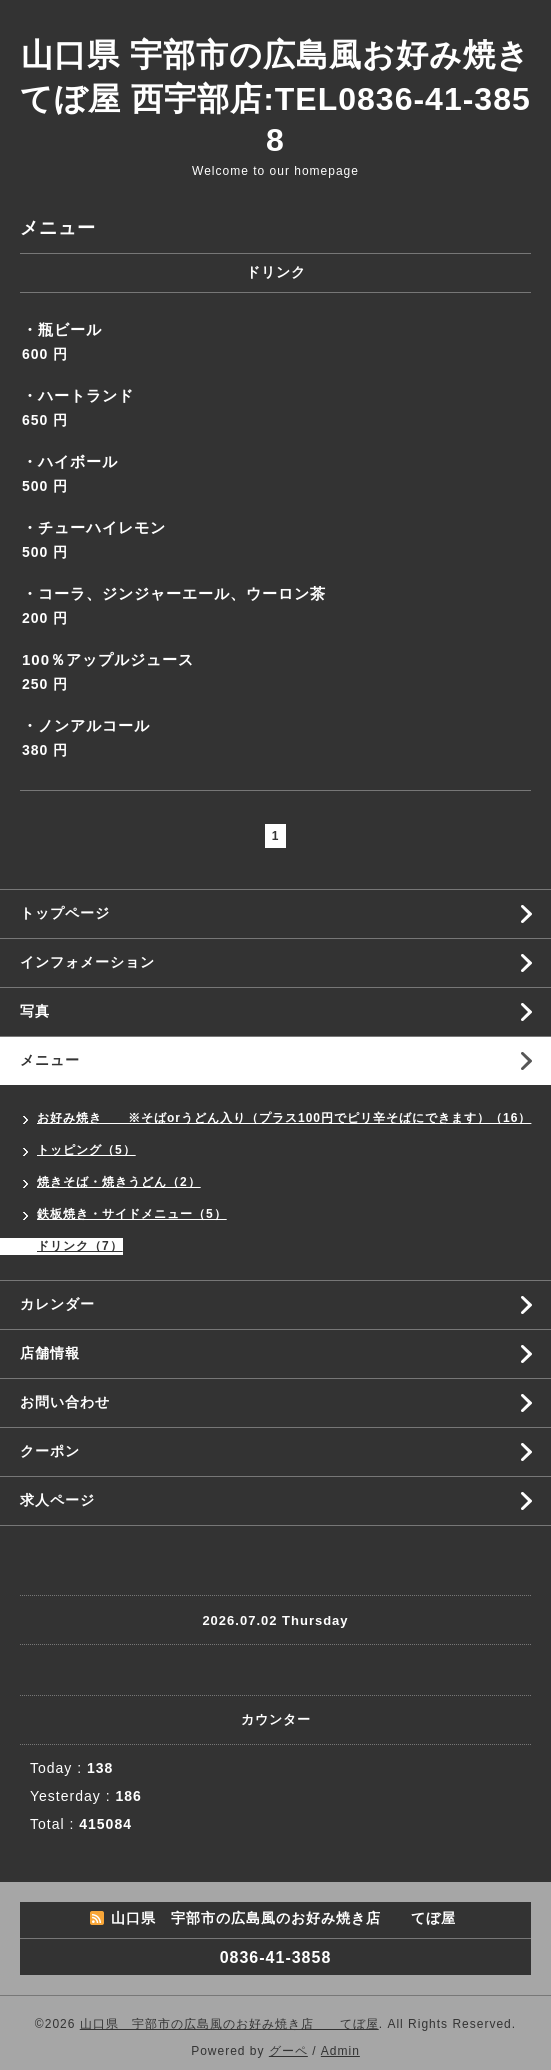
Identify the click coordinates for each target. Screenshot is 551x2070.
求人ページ (57, 1500)
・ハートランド (78, 395)
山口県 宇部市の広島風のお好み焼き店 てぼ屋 (229, 2024)
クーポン (50, 1451)
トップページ (65, 913)
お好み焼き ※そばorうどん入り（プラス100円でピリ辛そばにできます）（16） (284, 1118)
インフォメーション (87, 962)
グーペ (288, 2051)
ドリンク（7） (80, 1246)
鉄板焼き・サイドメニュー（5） (132, 1214)
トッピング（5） (86, 1150)
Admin (340, 2051)
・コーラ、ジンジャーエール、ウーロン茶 (174, 593)
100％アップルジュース (108, 659)
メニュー (50, 1060)
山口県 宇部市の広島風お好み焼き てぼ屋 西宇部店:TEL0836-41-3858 (275, 97)
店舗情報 (50, 1353)
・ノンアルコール (86, 725)
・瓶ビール (62, 329)
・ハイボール (70, 461)
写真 (35, 1011)
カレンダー (57, 1304)
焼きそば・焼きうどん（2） (119, 1182)
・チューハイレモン (94, 527)
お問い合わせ (65, 1402)
